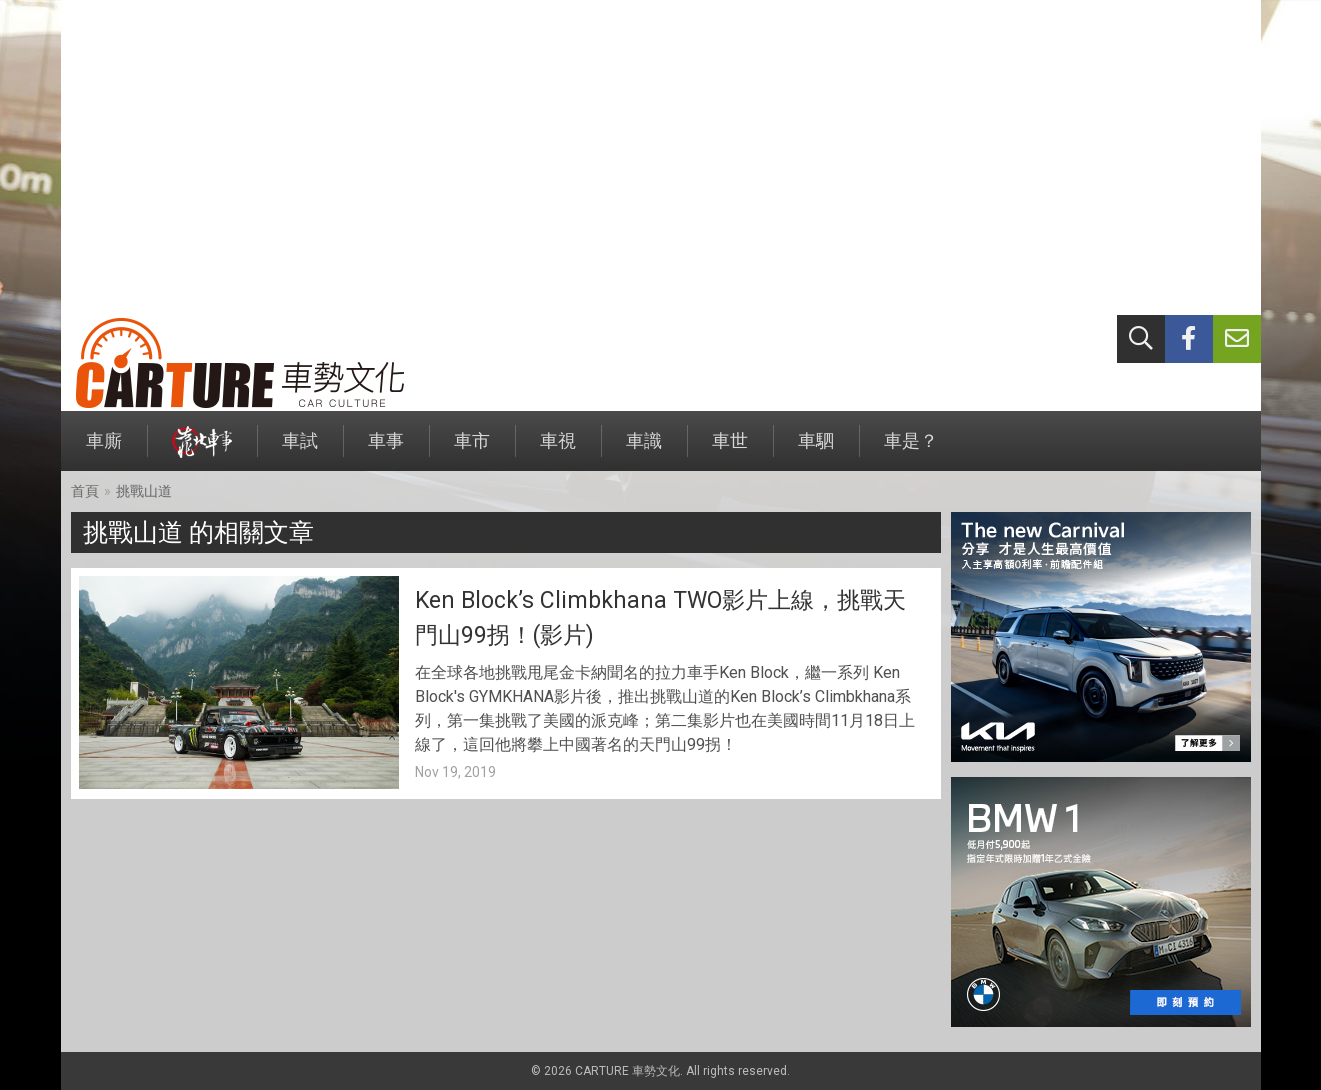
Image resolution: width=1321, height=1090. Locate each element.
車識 (644, 450)
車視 (558, 450)
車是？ (911, 450)
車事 (386, 450)
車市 (472, 450)
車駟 (816, 450)
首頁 (85, 491)
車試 (300, 450)
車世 (730, 450)
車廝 (104, 450)
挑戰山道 (144, 491)
